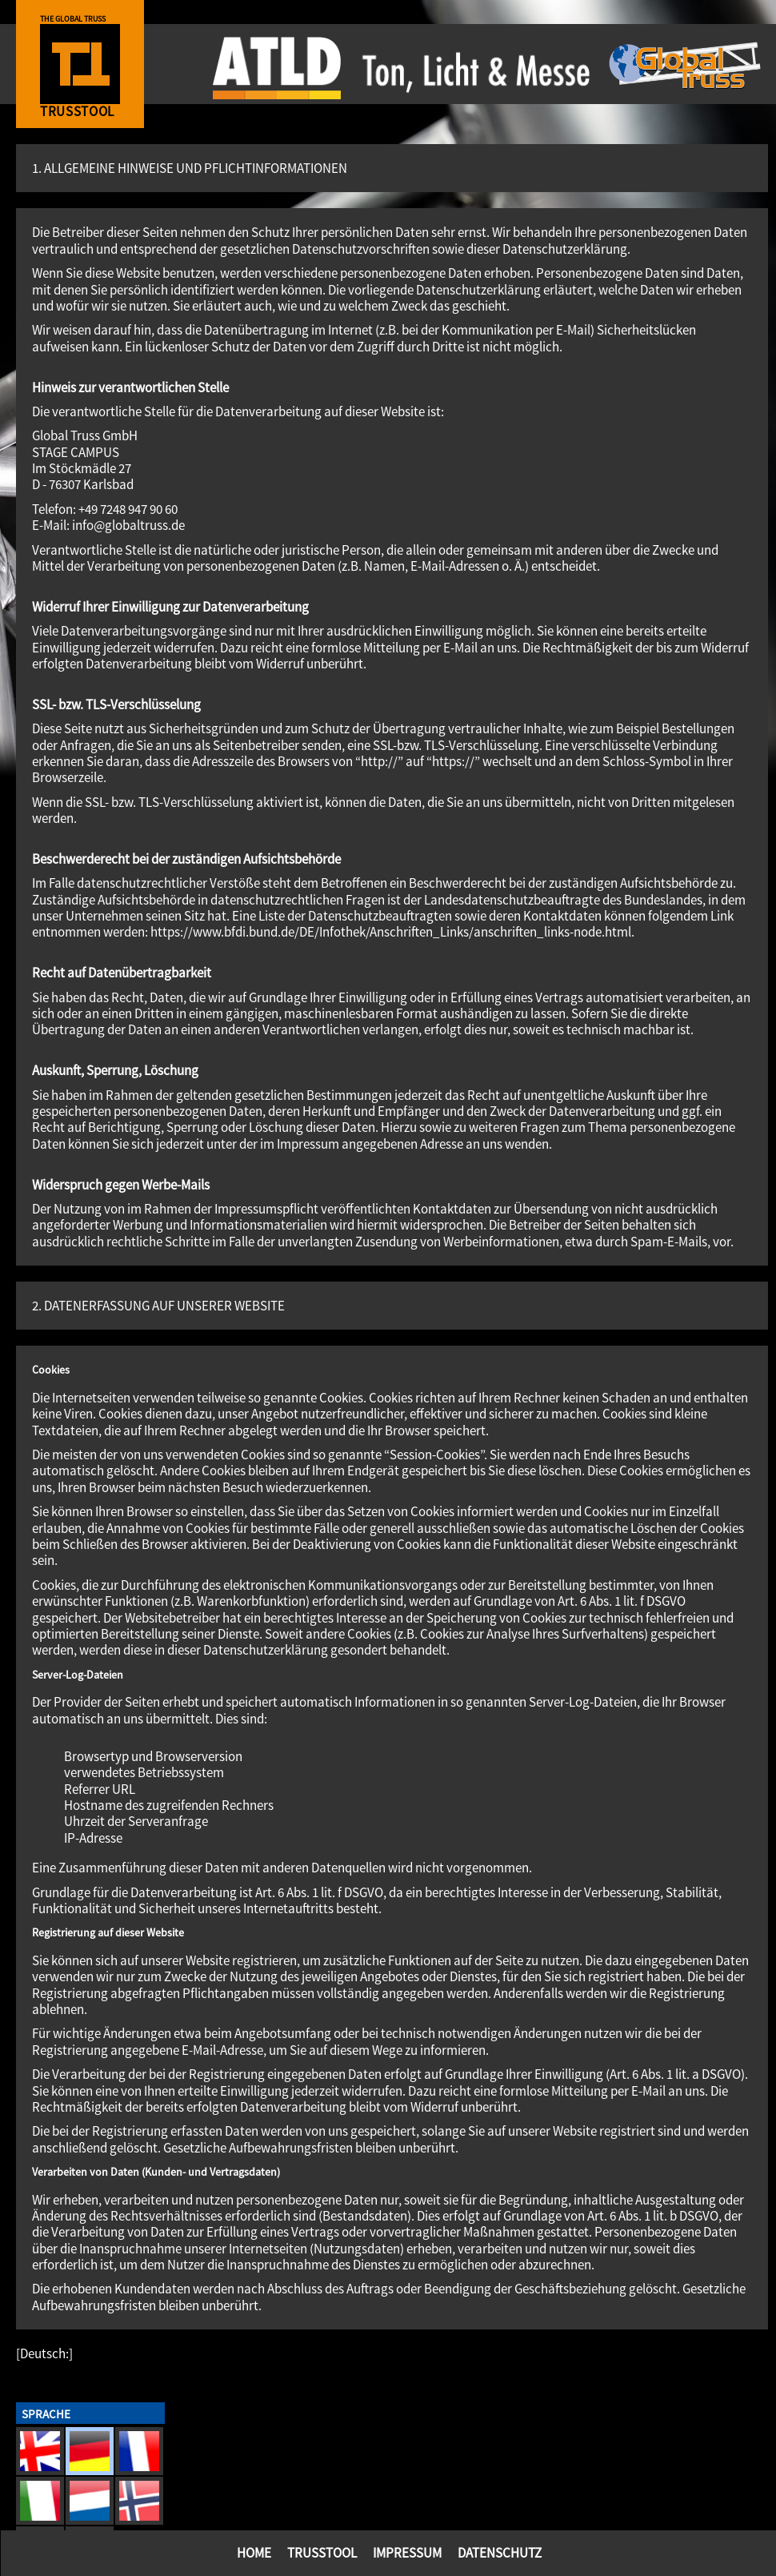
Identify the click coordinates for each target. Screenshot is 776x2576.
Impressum (407, 2553)
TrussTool (322, 2553)
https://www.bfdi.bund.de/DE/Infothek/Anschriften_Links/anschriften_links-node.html (390, 932)
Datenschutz (500, 2553)
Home (254, 2553)
